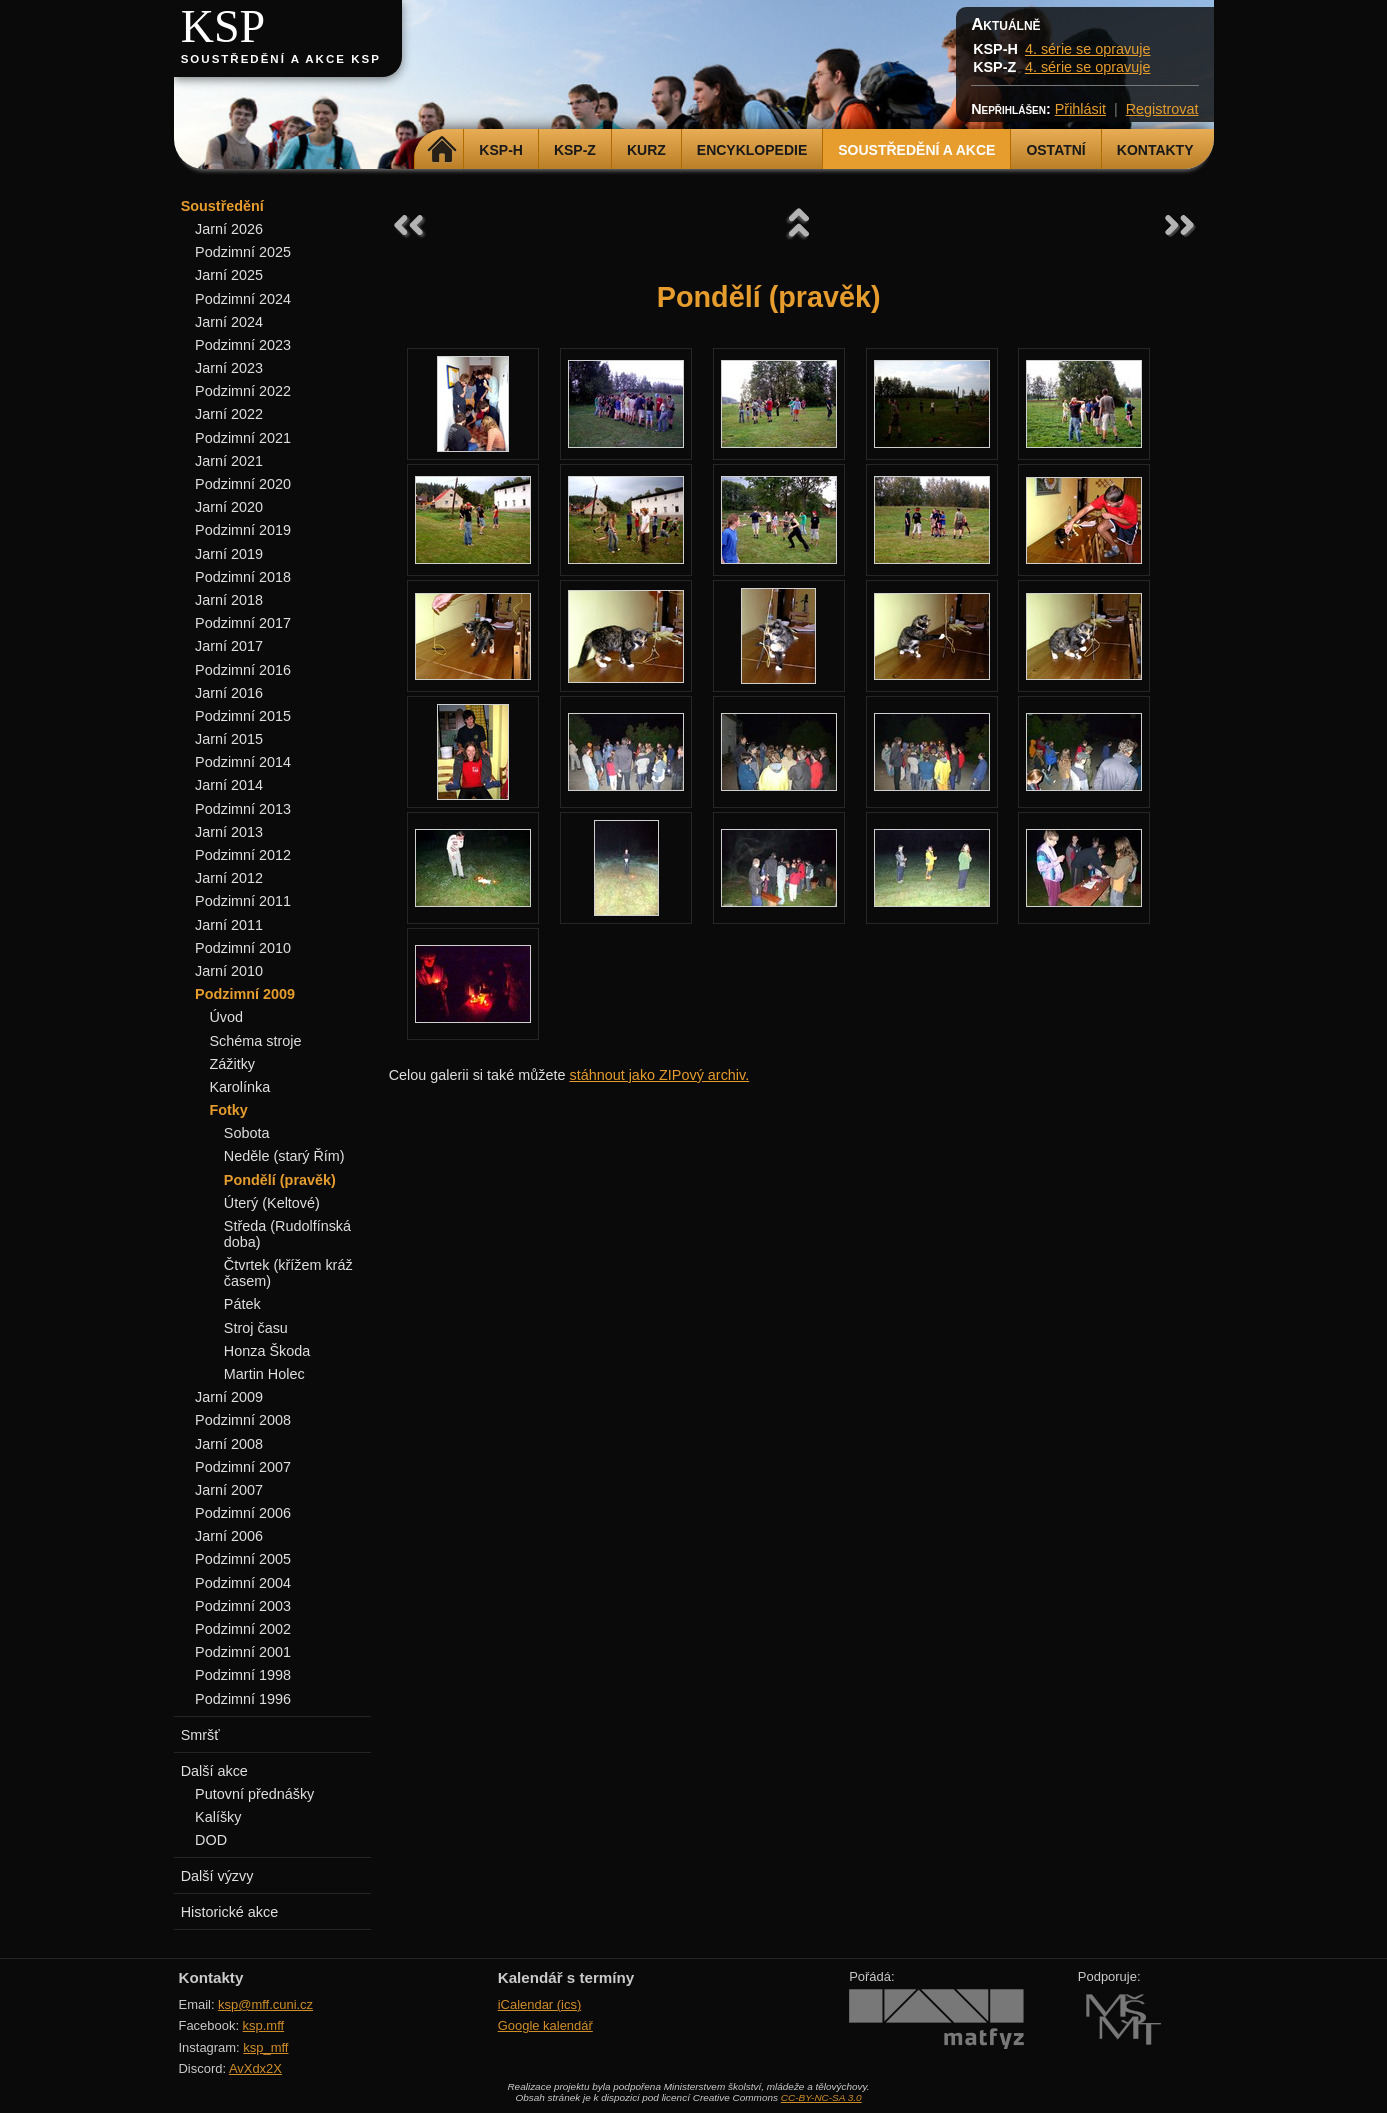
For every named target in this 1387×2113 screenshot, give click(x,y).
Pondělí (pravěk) (280, 1180)
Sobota (247, 1133)
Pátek (242, 1304)
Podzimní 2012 (243, 855)
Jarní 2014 (229, 785)
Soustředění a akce (916, 150)
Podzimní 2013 (243, 809)
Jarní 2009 (229, 1397)
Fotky (228, 1110)
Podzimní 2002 (243, 1629)
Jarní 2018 (229, 600)
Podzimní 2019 (243, 530)
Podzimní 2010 (243, 948)
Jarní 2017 (229, 646)
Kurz (646, 150)
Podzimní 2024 (243, 299)
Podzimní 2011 (243, 901)
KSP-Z (575, 150)
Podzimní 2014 (243, 762)
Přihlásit (1080, 109)
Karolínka (239, 1087)
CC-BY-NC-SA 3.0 (821, 2097)
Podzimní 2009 (245, 994)
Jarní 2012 (229, 878)
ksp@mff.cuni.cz (265, 2004)
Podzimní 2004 (243, 1583)
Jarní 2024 (229, 322)
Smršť (200, 1735)
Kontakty (1155, 150)
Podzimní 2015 (243, 716)
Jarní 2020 (229, 507)
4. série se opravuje (1088, 49)
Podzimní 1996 (243, 1699)
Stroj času (256, 1328)
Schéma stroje (255, 1041)
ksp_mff (265, 2047)
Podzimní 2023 (243, 345)
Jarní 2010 (229, 971)
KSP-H (501, 150)
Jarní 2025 (229, 275)
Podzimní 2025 (243, 252)
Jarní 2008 (229, 1444)
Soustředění (222, 206)
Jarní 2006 (229, 1536)
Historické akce (230, 1912)
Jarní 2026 (229, 229)
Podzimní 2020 (243, 484)
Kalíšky (218, 1817)
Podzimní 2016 (243, 670)
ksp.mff (264, 2025)
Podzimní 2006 (243, 1513)
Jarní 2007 (229, 1490)
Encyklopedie (752, 150)
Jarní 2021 (229, 461)
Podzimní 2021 (243, 438)
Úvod (226, 1017)
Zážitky (232, 1064)
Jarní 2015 (229, 739)
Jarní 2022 (229, 414)
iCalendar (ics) (540, 2004)
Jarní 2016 (229, 693)
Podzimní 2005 (243, 1559)
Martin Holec (264, 1374)
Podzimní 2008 (243, 1420)
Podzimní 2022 (243, 391)
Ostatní (1055, 150)
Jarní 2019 (229, 554)
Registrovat (1162, 109)
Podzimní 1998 (243, 1675)
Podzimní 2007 (243, 1467)
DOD (211, 1840)
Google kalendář (545, 2025)
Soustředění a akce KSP (281, 59)
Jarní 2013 (229, 832)
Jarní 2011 (229, 925)
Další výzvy (217, 1876)
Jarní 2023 (229, 368)
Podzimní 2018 (243, 577)
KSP (223, 26)
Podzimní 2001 (243, 1652)
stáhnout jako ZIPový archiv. (659, 1075)
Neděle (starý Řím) (284, 1156)
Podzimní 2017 (243, 623)
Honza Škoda (267, 1351)
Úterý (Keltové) (272, 1203)
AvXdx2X (255, 2068)
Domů (441, 150)
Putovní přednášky (254, 1794)
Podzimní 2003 (243, 1606)
